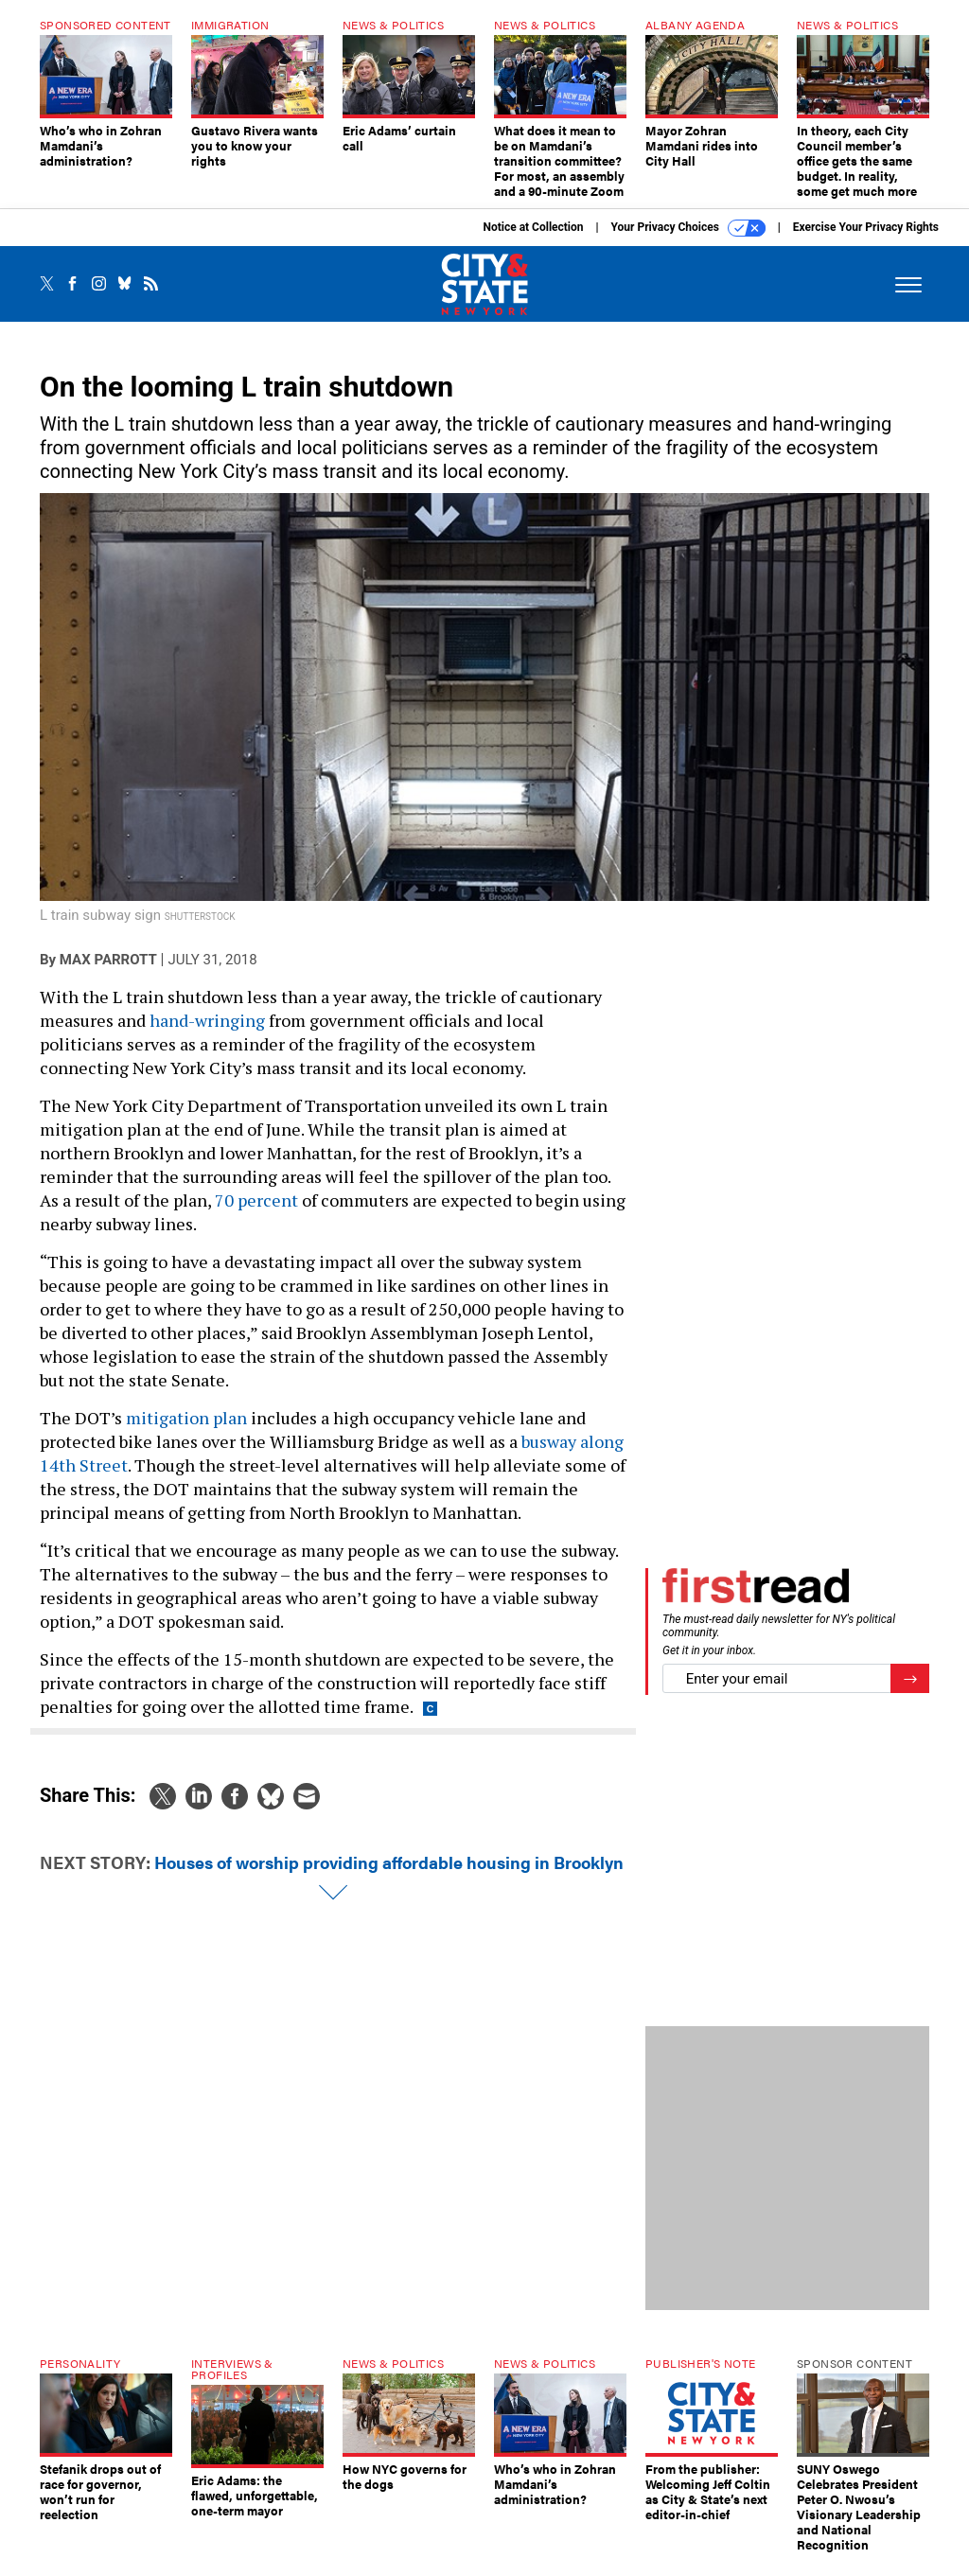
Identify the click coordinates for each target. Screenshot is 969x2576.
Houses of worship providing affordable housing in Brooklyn (389, 1876)
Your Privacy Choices (688, 242)
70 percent (256, 1214)
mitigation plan (186, 1431)
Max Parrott (108, 973)
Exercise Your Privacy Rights (866, 241)
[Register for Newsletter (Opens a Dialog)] (909, 1692)
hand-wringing (207, 1034)
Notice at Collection (533, 241)
